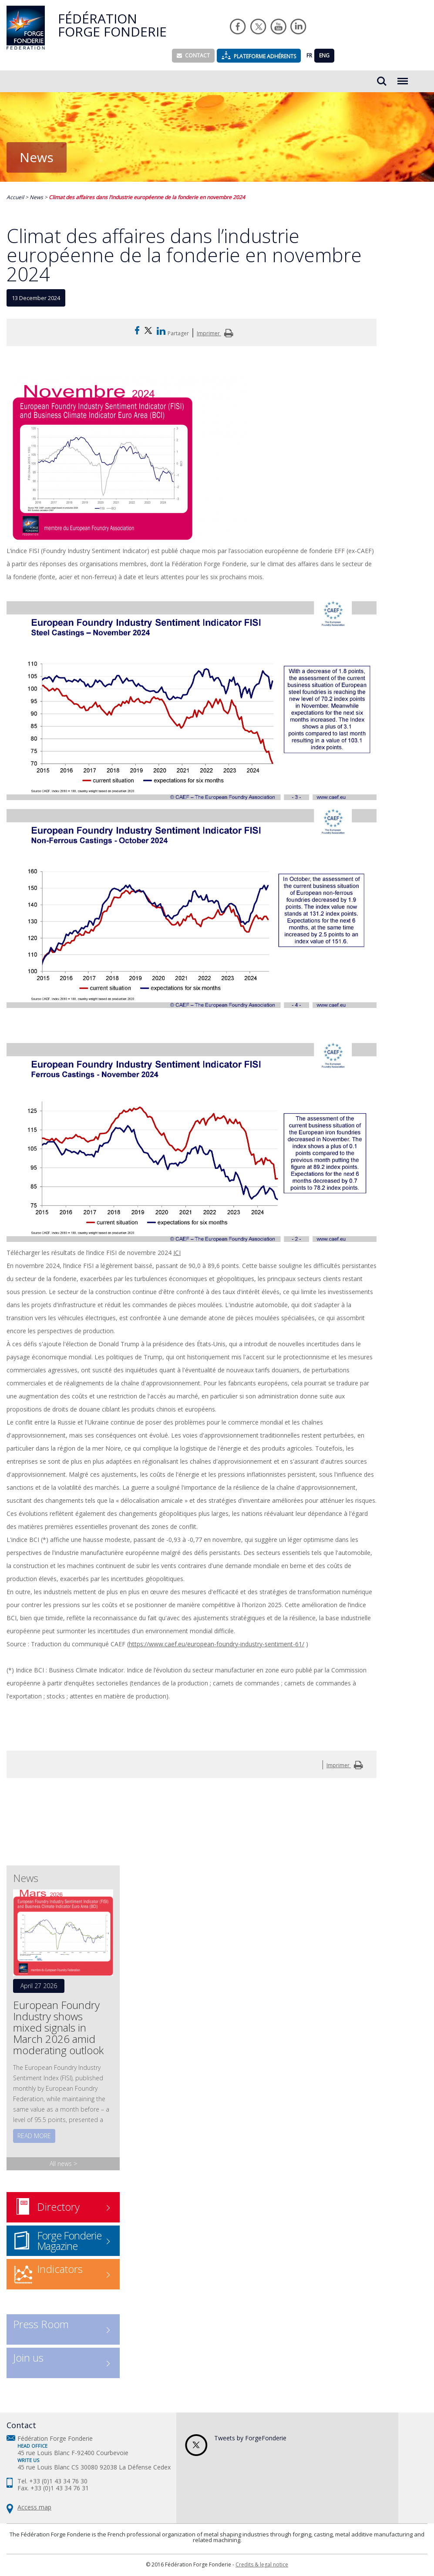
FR (309, 55)
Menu (402, 77)
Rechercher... (381, 81)
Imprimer (216, 333)
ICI (177, 1252)
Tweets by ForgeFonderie (250, 2438)
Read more (34, 2136)
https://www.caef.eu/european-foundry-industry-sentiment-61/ (216, 1644)
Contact (193, 55)
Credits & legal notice (262, 2564)
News (36, 197)
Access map (34, 2507)
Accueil (15, 197)
